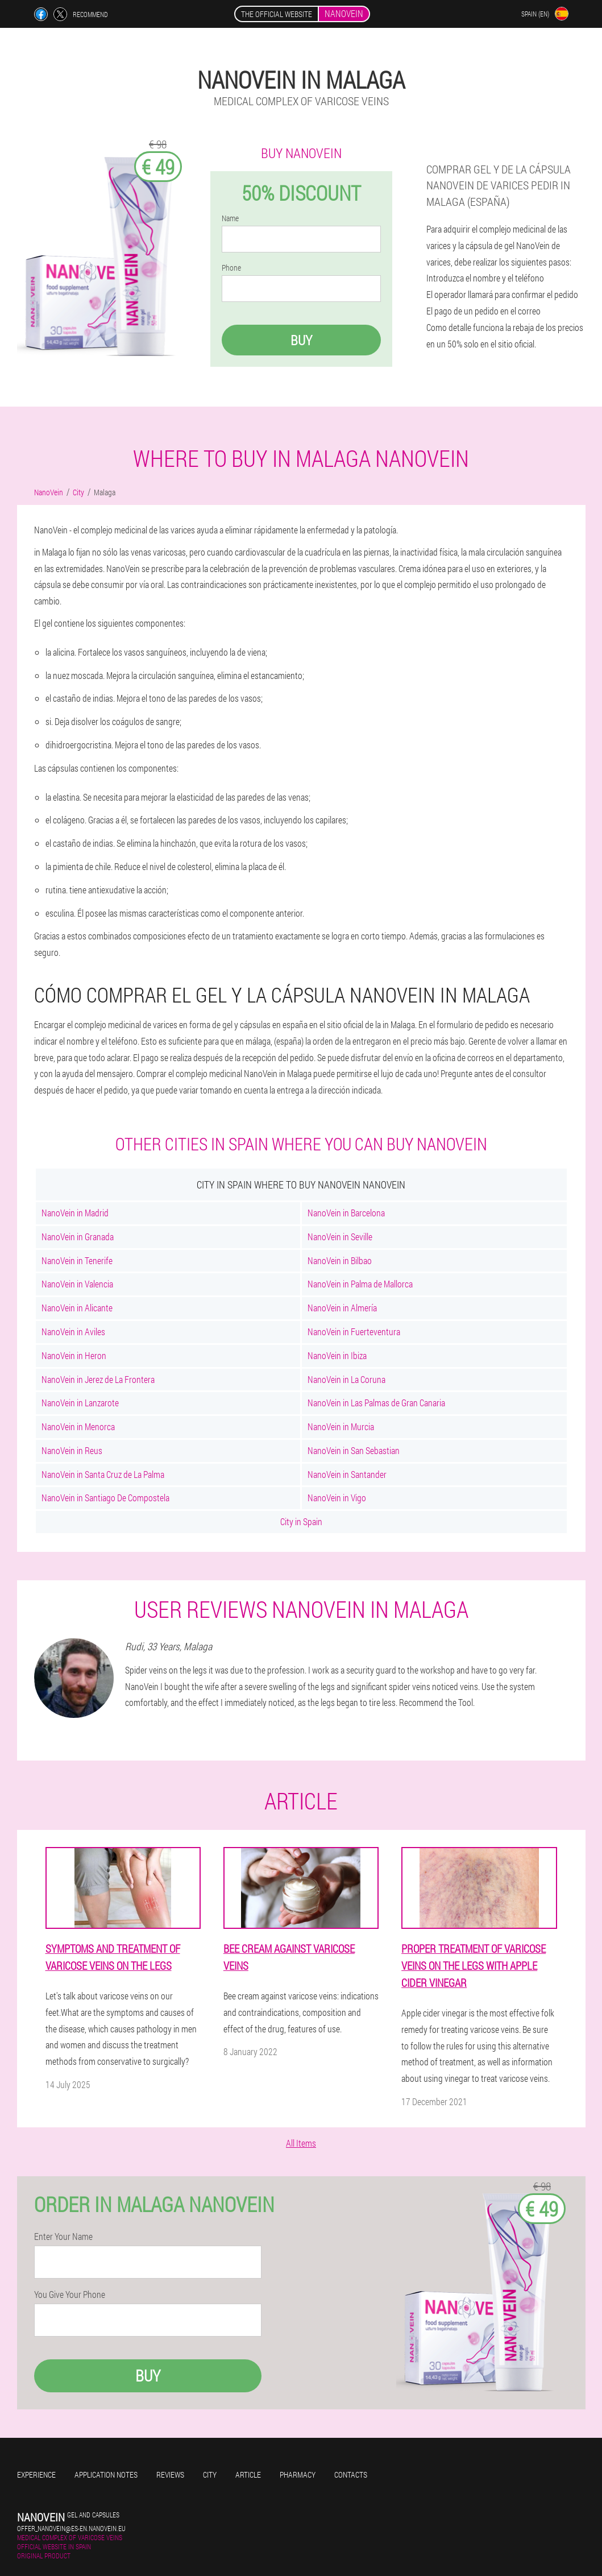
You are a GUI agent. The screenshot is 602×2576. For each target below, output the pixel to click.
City (210, 2474)
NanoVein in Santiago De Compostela (105, 1498)
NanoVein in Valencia (77, 1284)
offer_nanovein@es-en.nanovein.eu (71, 2528)
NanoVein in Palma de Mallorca (360, 1284)
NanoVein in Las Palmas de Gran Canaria (376, 1403)
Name (230, 218)
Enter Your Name (63, 2236)
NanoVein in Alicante (77, 1308)
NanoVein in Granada (77, 1237)
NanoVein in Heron (73, 1355)
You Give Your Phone (69, 2294)
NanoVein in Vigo (337, 1498)
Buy (301, 340)
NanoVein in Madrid (75, 1213)
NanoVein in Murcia (341, 1426)
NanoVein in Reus (71, 1450)
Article (248, 2474)
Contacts (350, 2474)
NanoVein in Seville (340, 1237)
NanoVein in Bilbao (340, 1260)
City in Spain (301, 1521)
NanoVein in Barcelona (346, 1213)
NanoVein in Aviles (73, 1331)
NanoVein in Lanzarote (80, 1403)
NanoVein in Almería (342, 1308)
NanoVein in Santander (347, 1474)
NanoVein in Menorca (78, 1426)
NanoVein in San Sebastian (354, 1450)
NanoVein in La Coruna (346, 1379)
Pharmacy (297, 2474)
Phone (231, 268)
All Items (301, 2143)
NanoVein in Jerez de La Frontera (98, 1379)
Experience (36, 2474)
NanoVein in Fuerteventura (354, 1331)
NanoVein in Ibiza (337, 1355)
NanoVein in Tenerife (77, 1260)
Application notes (106, 2474)
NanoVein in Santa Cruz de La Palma (102, 1474)
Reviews (170, 2474)
